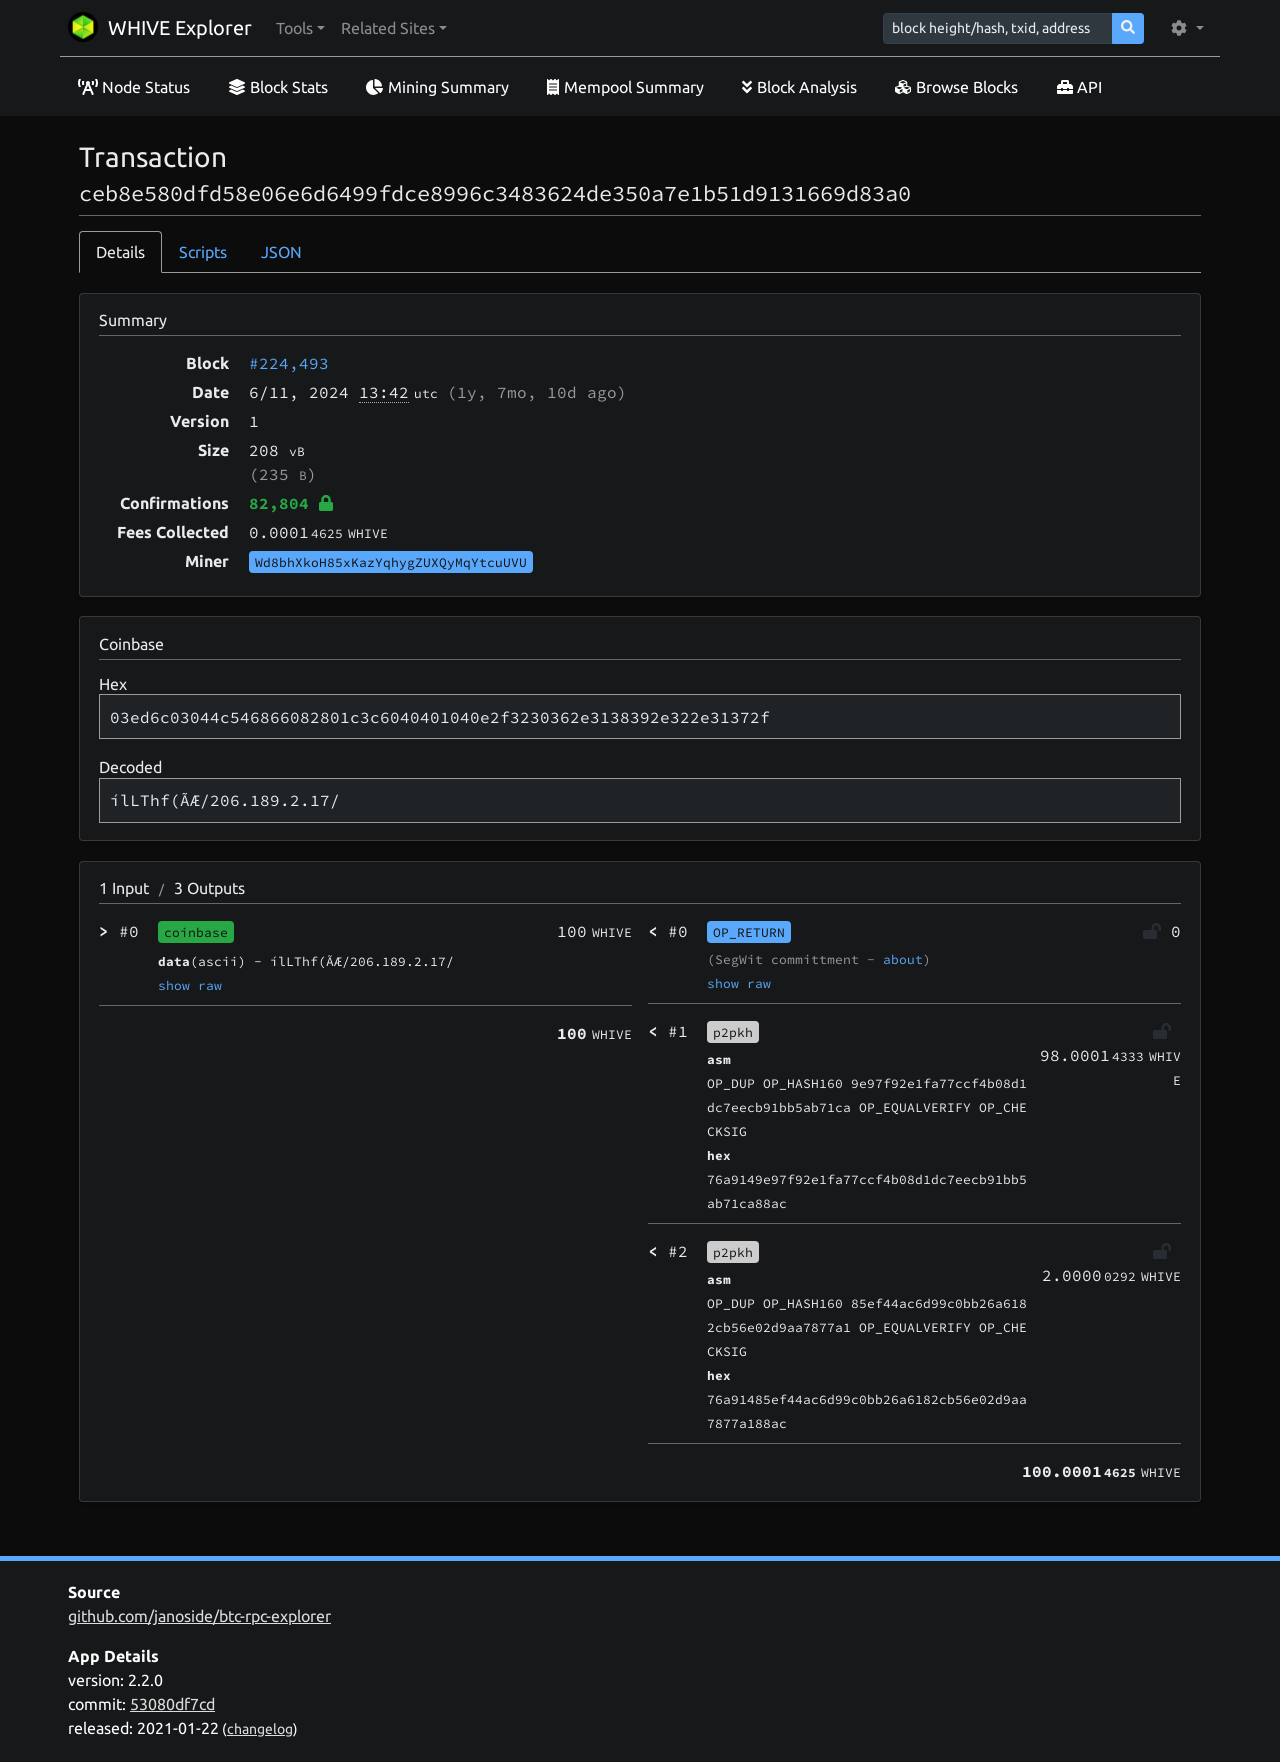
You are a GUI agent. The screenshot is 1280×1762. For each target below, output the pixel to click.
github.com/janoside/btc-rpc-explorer (199, 1616)
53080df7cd (172, 1704)
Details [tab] (120, 252)
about (903, 959)
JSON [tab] (281, 252)
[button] (300, 28)
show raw (190, 985)
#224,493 (289, 363)
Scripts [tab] (203, 252)
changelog (260, 1729)
